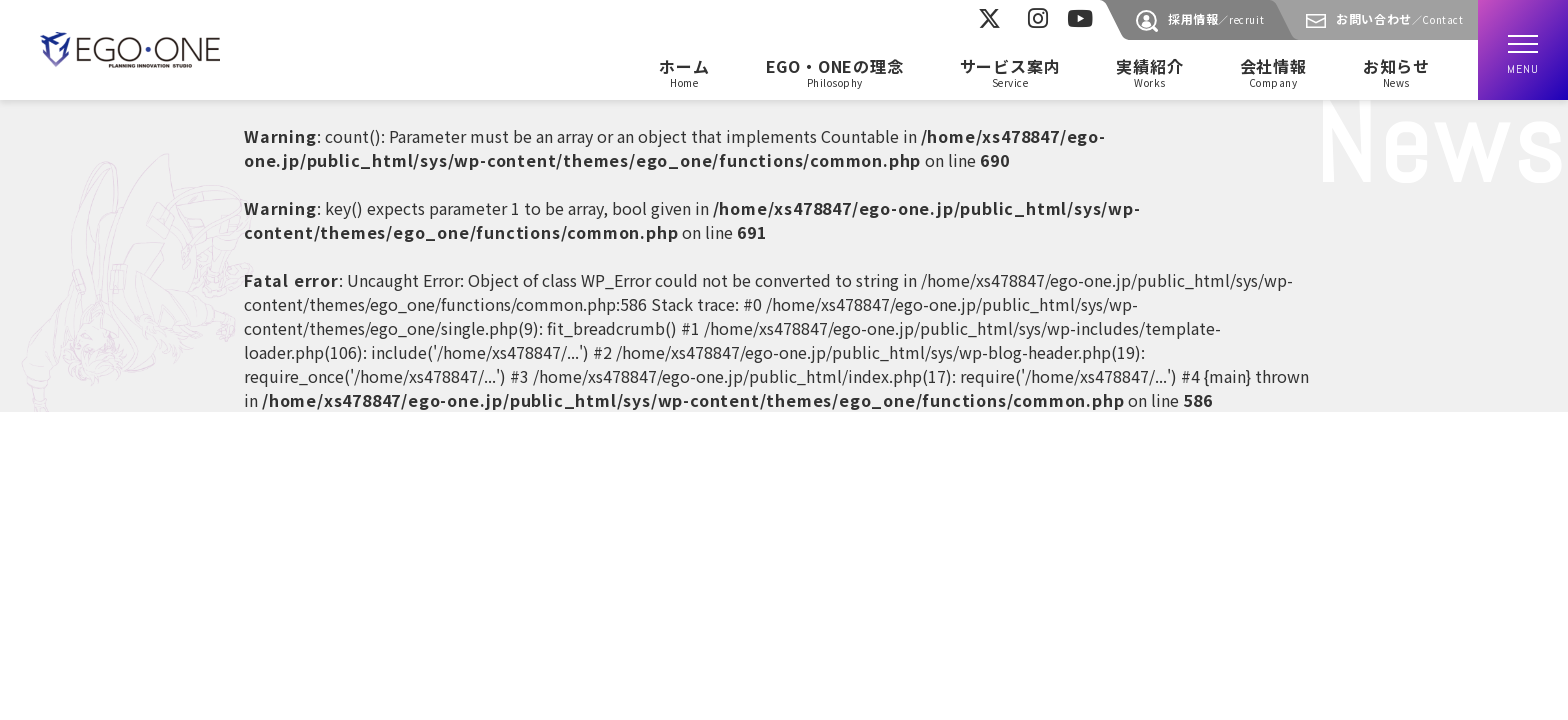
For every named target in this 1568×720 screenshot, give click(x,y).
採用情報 (1216, 18)
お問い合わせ (1399, 18)
